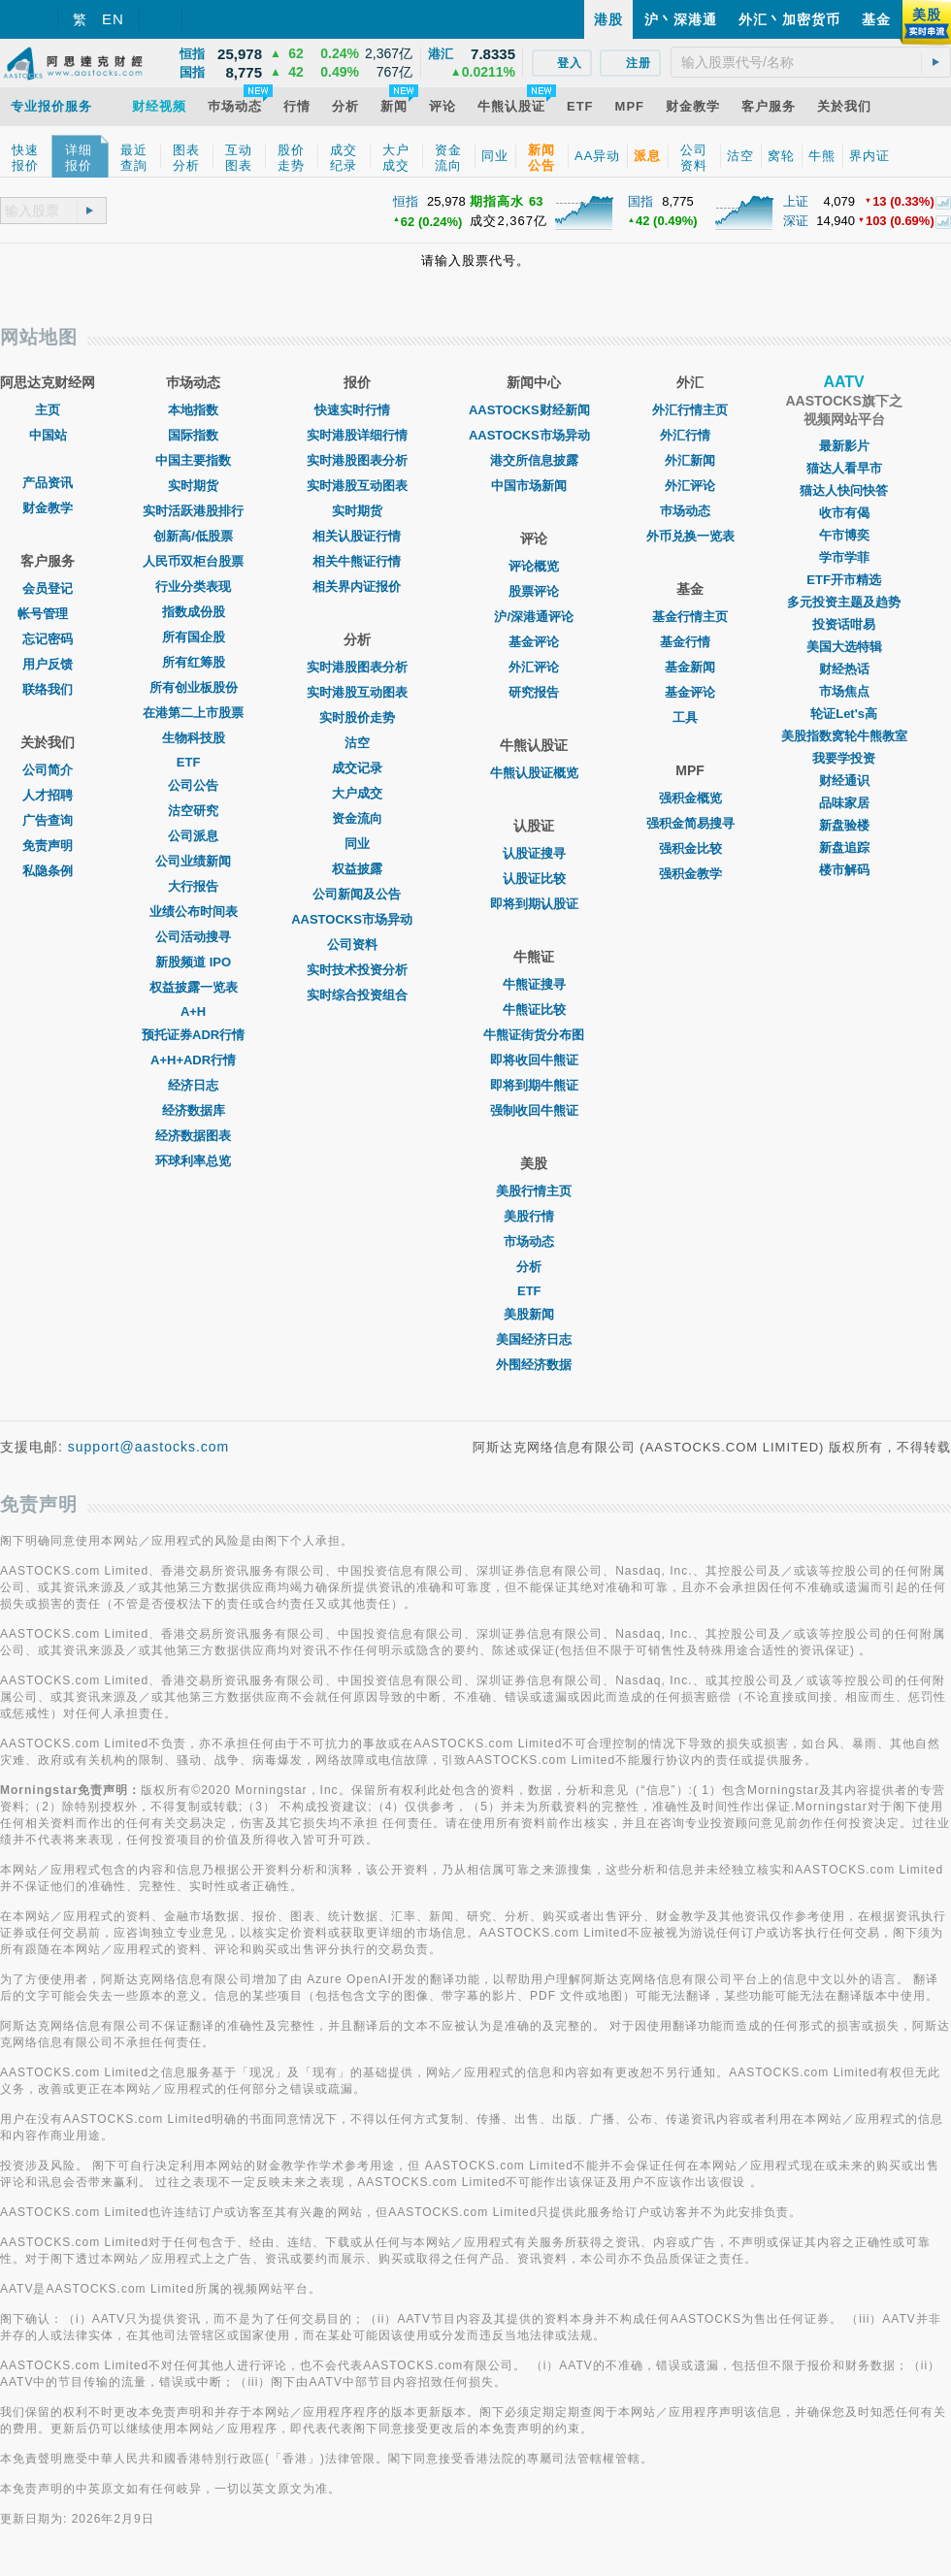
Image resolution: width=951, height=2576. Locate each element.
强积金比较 (690, 848)
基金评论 (533, 642)
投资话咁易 (843, 624)
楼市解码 (844, 870)
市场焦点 (844, 691)
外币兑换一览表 (690, 536)
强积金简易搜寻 (690, 823)
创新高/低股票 (193, 536)
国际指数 (193, 435)
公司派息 (193, 836)
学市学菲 (844, 557)
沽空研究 (193, 810)
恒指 (405, 201)
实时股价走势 (357, 717)
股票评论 (533, 591)
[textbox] (811, 62)
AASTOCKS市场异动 (356, 919)
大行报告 (193, 886)
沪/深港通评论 (534, 616)
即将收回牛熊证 (534, 1060)
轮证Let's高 (843, 713)
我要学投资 (843, 758)
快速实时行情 (357, 410)
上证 (795, 201)
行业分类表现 (193, 586)
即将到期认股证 (534, 904)
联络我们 (47, 689)
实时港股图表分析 (357, 460)
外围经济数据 (534, 1364)
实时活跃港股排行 (193, 511)
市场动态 (534, 1241)
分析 (533, 1266)
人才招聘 (47, 795)
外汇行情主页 (690, 410)
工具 (689, 717)
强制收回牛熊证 (534, 1110)
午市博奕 (844, 535)
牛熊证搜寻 (534, 984)
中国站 (48, 435)
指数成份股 (193, 611)
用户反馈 (47, 664)
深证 (795, 220)
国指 (640, 201)
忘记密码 (47, 639)
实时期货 (193, 485)
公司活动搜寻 (193, 936)
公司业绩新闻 (193, 861)
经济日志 (193, 1085)
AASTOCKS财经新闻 (534, 410)
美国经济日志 (534, 1339)
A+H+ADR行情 (193, 1060)
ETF (194, 762)
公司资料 (357, 944)
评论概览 (533, 566)
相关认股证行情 (356, 536)
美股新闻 (534, 1314)
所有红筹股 (193, 662)
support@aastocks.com (149, 1446)
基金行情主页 (690, 616)
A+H (193, 1011)
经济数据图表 (193, 1135)
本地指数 (193, 410)
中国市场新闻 (533, 485)
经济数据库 (193, 1110)
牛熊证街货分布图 (533, 1034)
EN (113, 19)
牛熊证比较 (534, 1009)
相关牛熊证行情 (356, 561)
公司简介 (47, 770)
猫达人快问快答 (844, 490)
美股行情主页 (534, 1191)
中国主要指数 (193, 460)
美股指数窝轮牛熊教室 (844, 736)
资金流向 (357, 818)
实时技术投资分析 (357, 969)
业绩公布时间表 (193, 911)
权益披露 (357, 869)
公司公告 (193, 785)
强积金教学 (690, 873)
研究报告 (533, 692)
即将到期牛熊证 (534, 1085)
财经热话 (844, 669)
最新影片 (844, 446)
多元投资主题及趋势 (844, 602)
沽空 (357, 742)
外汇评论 (533, 667)
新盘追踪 (844, 847)
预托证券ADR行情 (193, 1034)
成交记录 (357, 768)
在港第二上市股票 (193, 712)
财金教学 (47, 508)
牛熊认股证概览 (534, 773)
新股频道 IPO (193, 962)
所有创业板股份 (193, 687)
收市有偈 (844, 512)
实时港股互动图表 (357, 485)
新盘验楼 (844, 825)
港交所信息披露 (534, 460)
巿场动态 (690, 511)
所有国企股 (193, 637)
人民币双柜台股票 (193, 561)
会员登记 (47, 588)
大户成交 (357, 793)
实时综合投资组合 (357, 995)
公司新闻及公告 (356, 894)
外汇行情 (690, 435)
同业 (357, 843)
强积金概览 (690, 798)
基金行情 (690, 642)
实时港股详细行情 (357, 435)
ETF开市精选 (843, 579)
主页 (47, 410)
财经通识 (844, 780)
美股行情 (534, 1216)
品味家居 (844, 803)
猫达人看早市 (844, 468)
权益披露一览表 (193, 987)
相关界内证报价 (356, 586)
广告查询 (47, 820)
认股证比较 (534, 878)
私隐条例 (47, 871)
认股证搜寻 (534, 853)
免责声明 (47, 845)
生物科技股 (193, 738)
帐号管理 (47, 613)
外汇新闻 (690, 460)
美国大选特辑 (844, 646)
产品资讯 (47, 482)
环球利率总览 (193, 1161)
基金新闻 (690, 667)
